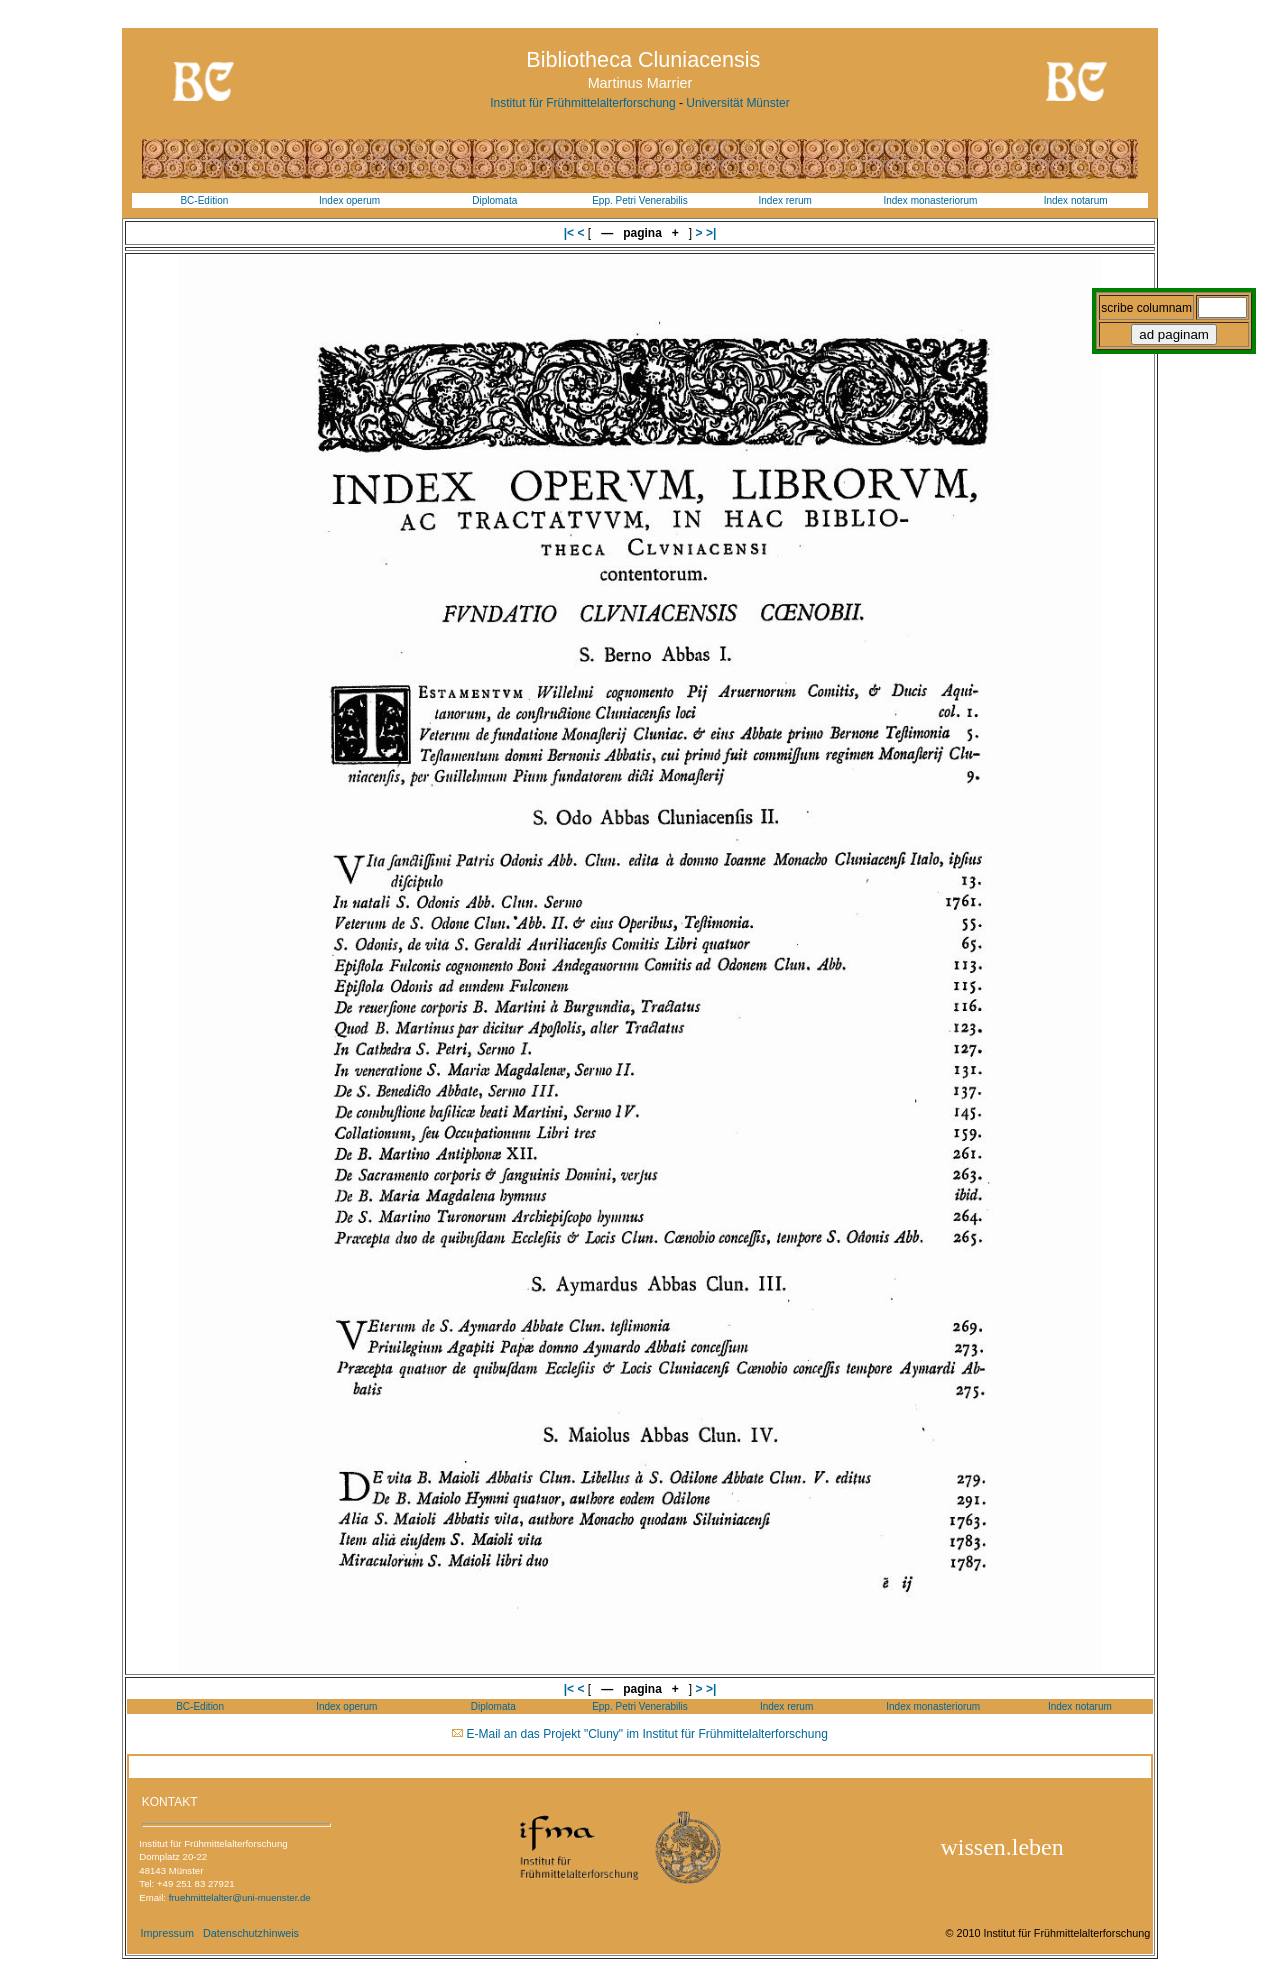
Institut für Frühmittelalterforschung (582, 103)
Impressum (167, 1933)
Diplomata (494, 200)
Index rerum (785, 200)
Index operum (349, 200)
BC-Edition (204, 200)
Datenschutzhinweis (251, 1933)
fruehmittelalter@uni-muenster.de (240, 1897)
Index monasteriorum (930, 200)
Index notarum (1076, 200)
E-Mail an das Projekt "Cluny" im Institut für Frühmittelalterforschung (647, 1734)
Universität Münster (737, 103)
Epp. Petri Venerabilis (640, 200)
